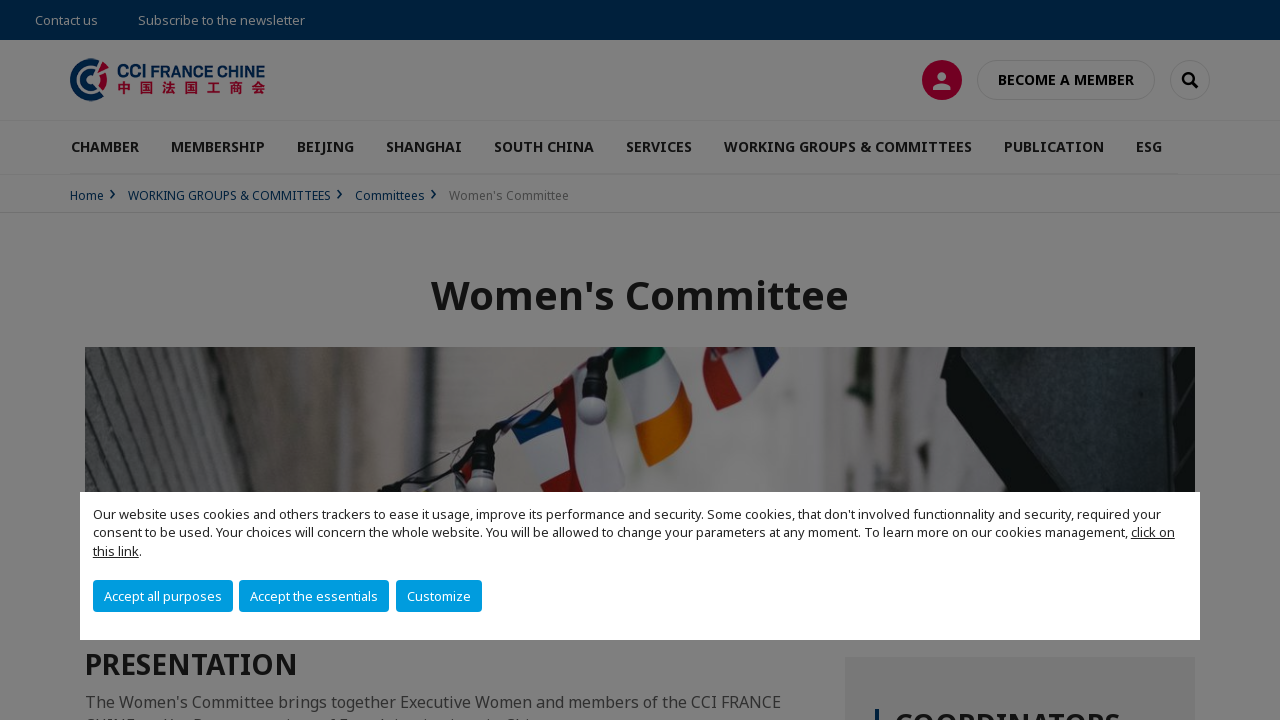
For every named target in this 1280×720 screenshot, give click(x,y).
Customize (439, 596)
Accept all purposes (163, 596)
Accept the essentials (314, 596)
